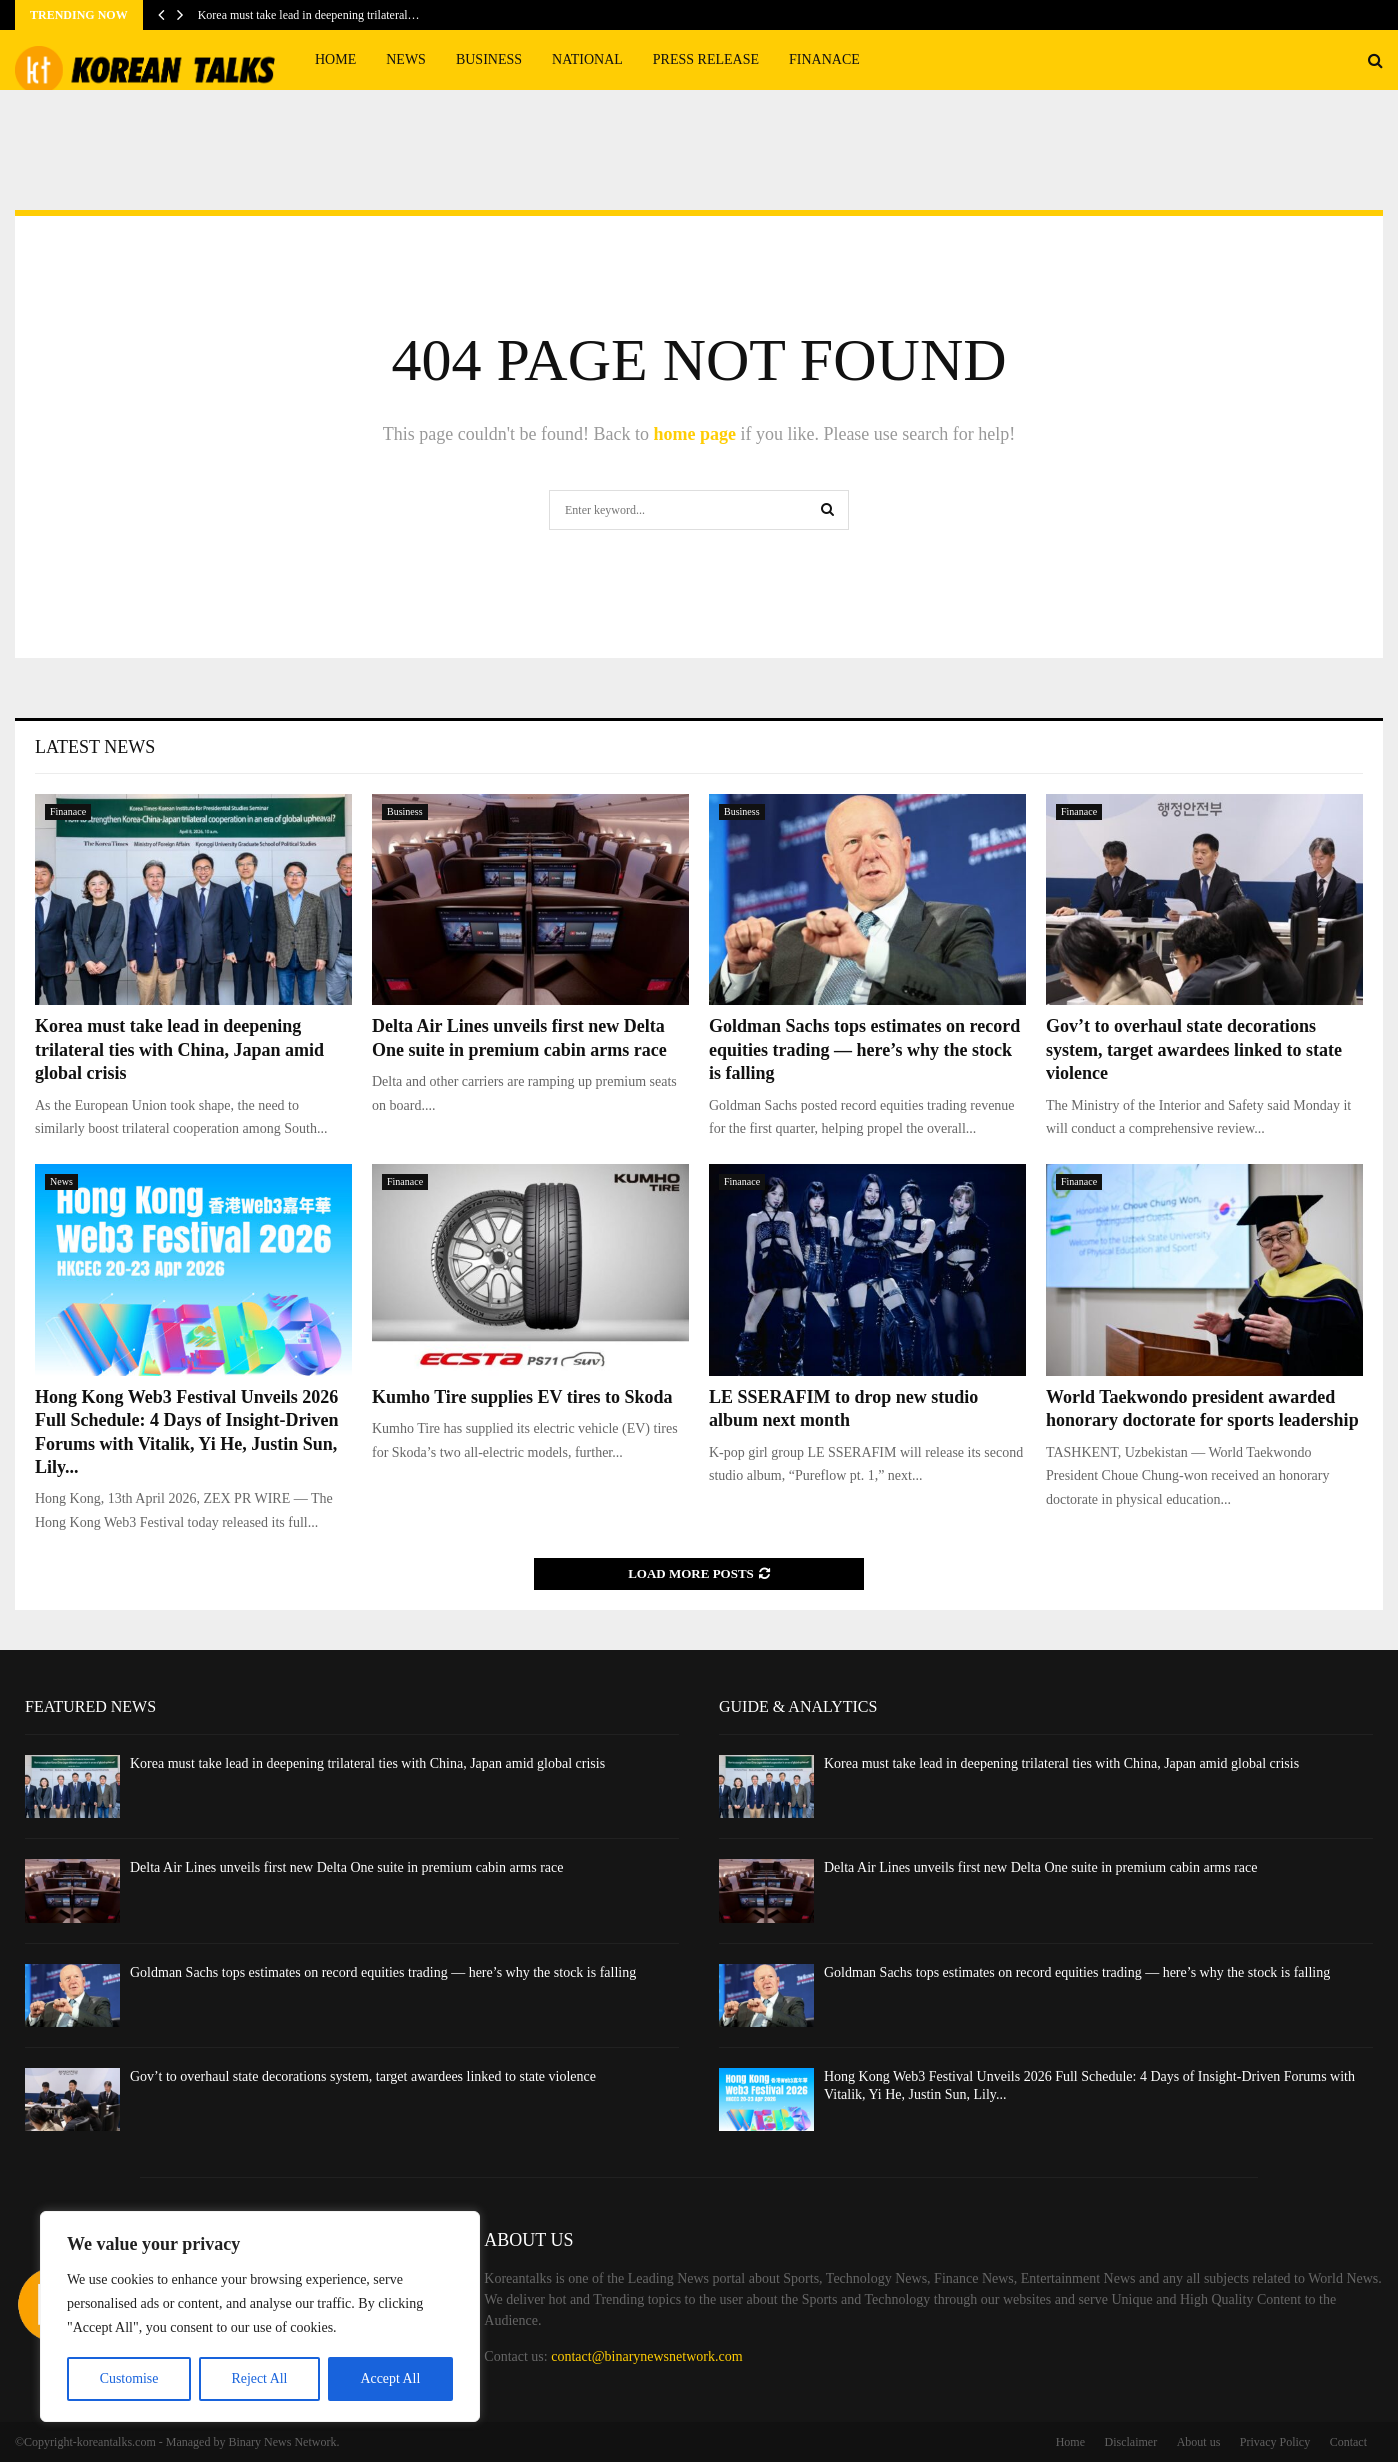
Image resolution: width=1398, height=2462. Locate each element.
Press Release (706, 59)
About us (1199, 2442)
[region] (260, 2317)
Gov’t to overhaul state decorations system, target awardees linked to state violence (1194, 1049)
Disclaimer (1131, 2442)
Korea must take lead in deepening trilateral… (309, 15)
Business (489, 59)
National (587, 59)
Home (335, 59)
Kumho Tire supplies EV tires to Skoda (522, 1397)
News (406, 59)
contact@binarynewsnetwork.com (646, 2356)
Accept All (390, 2378)
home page (694, 434)
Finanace (824, 59)
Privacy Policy (1275, 2442)
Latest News (95, 747)
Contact (1348, 2442)
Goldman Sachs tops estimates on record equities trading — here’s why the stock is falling (864, 1049)
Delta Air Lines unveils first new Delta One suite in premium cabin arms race (346, 1867)
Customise (128, 2378)
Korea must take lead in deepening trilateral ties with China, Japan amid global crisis (179, 1049)
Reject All (259, 2378)
